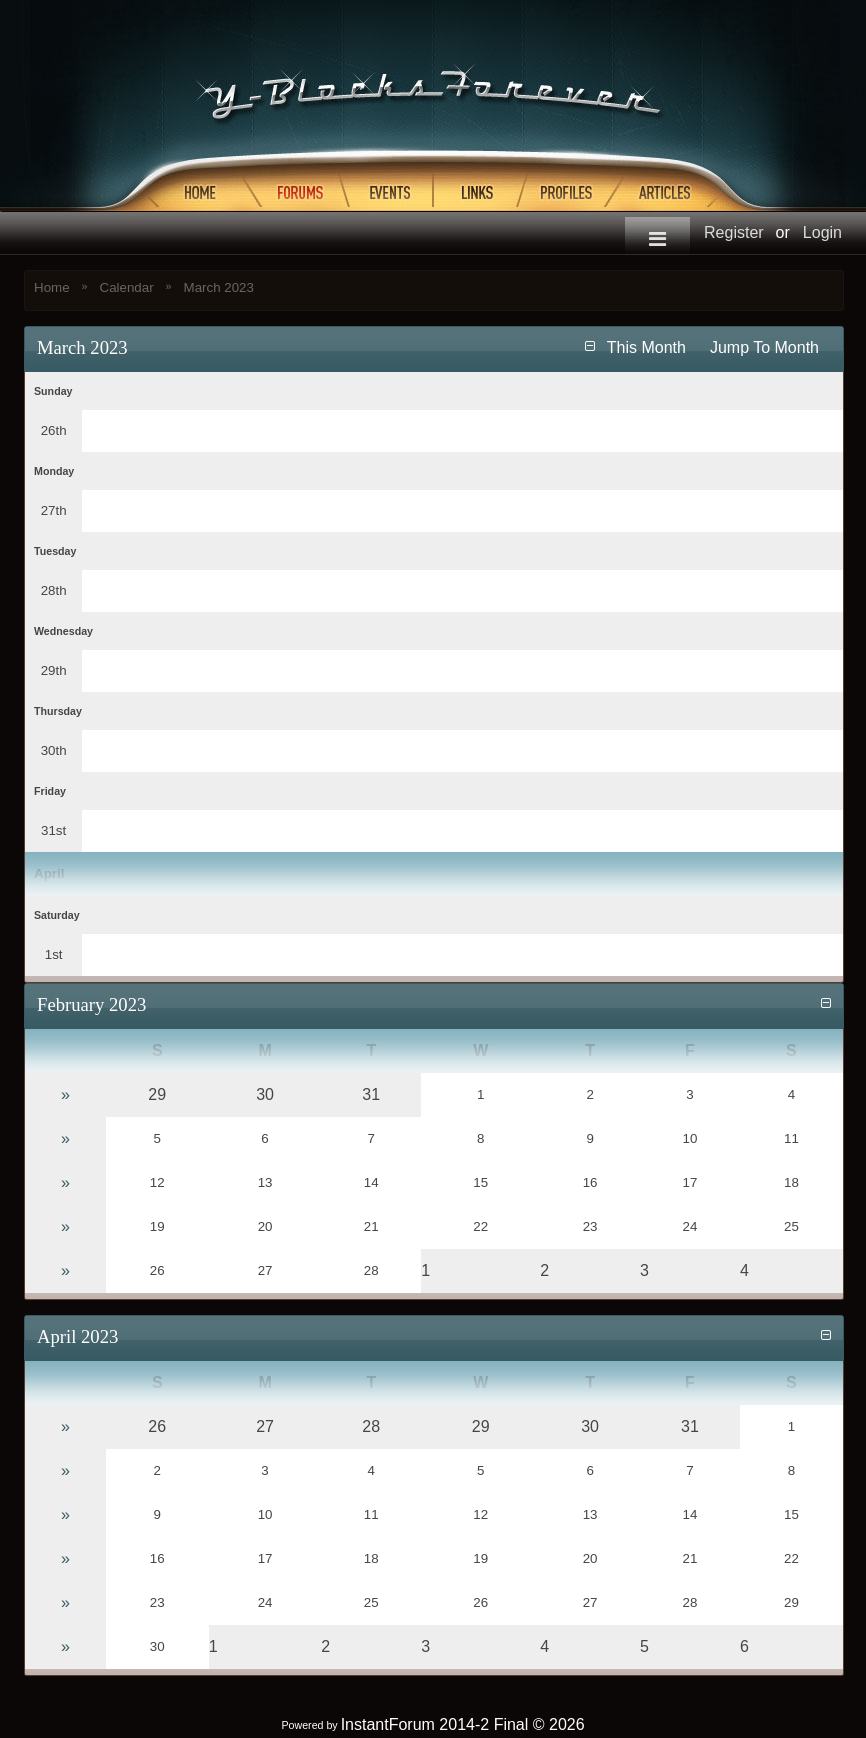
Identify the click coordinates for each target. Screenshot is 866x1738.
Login (822, 232)
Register (734, 232)
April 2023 (77, 1336)
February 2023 (91, 1004)
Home (52, 287)
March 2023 (219, 287)
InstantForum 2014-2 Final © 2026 (463, 1724)
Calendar (127, 287)
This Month (646, 347)
